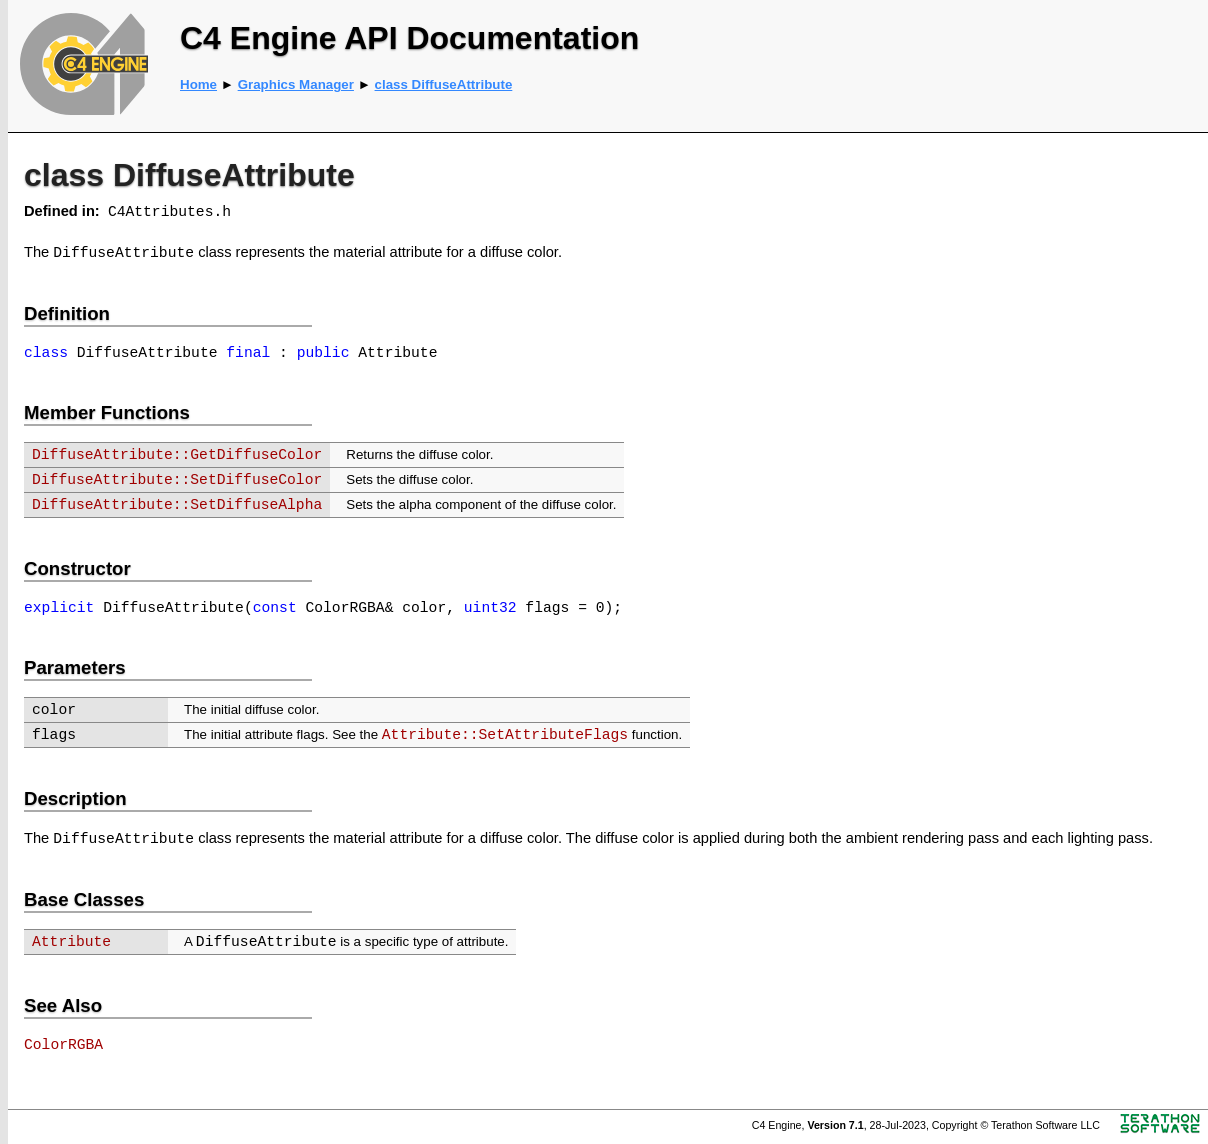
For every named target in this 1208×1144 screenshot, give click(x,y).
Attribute (71, 942)
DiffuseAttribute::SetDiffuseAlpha (177, 505)
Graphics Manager (296, 84)
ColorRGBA (63, 1045)
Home (198, 84)
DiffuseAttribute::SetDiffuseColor (177, 480)
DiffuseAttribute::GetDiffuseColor (177, 455)
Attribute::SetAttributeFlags (505, 735)
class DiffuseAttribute (444, 84)
